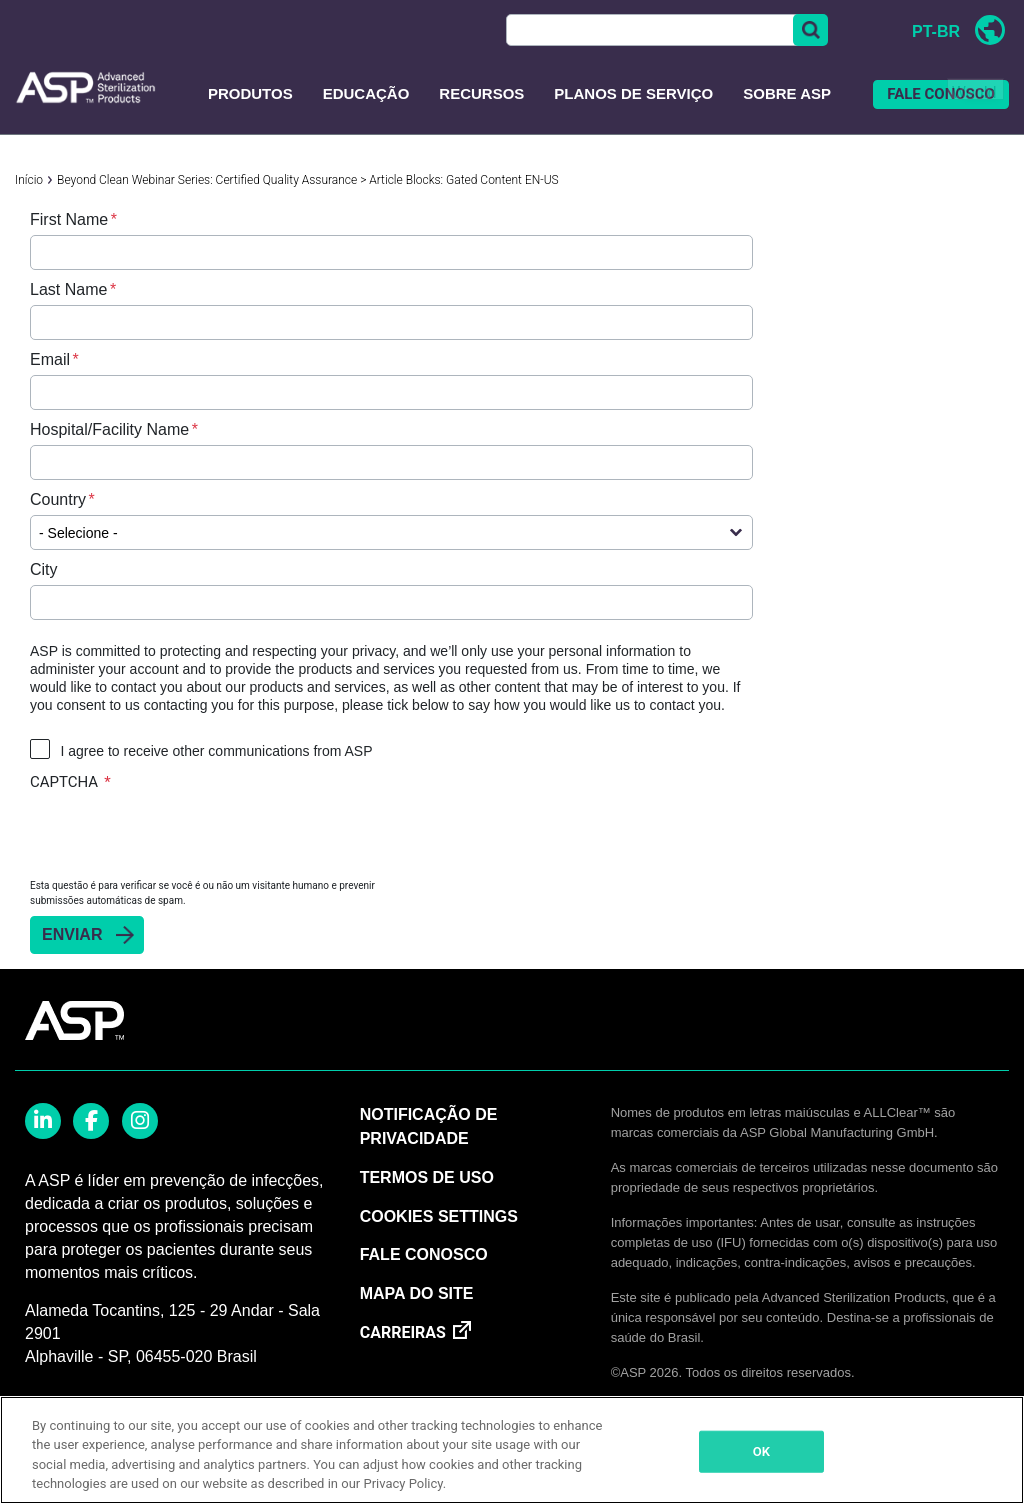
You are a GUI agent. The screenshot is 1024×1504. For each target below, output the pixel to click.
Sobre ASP (787, 93)
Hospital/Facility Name (109, 429)
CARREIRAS (403, 1332)
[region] (512, 1450)
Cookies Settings (439, 1216)
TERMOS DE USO (427, 1177)
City (44, 569)
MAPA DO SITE (417, 1293)
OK (761, 1451)
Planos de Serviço (633, 93)
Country (58, 499)
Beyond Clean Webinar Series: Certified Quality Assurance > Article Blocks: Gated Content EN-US (308, 180)
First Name (69, 219)
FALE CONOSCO (941, 94)
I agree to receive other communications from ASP (216, 751)
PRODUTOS (250, 93)
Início (29, 180)
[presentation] (182, 834)
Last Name (68, 289)
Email (50, 359)
